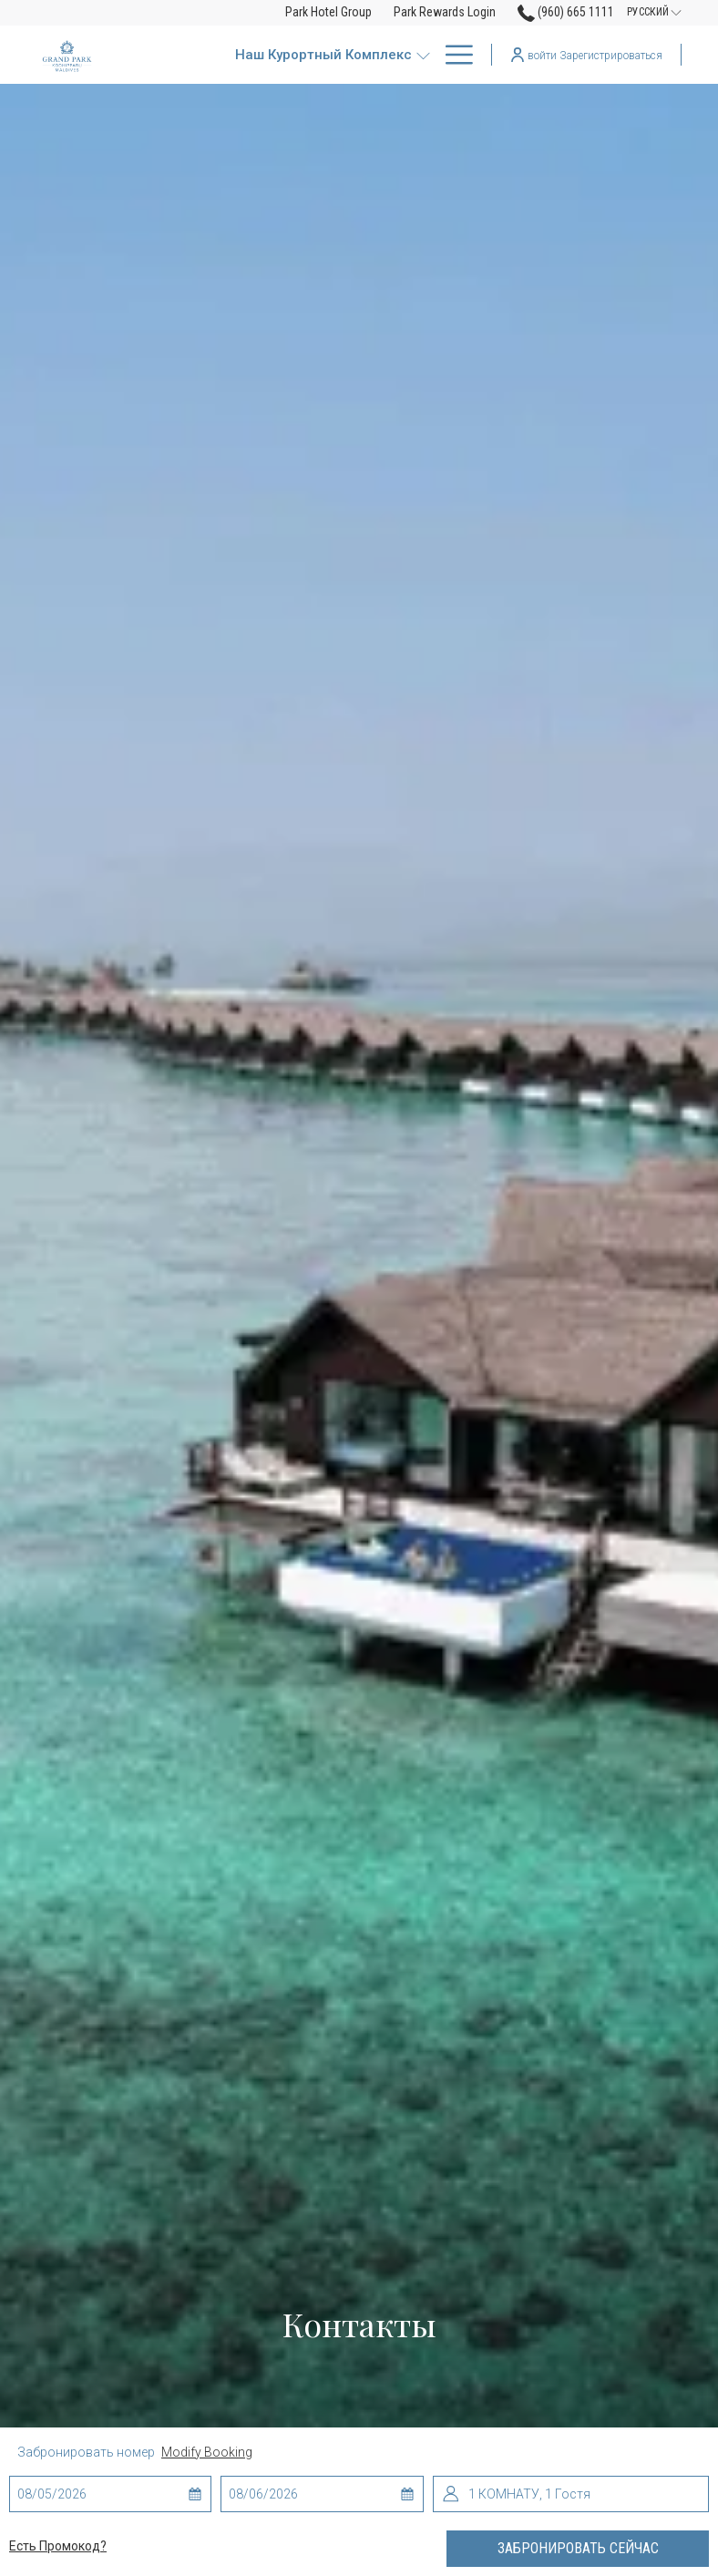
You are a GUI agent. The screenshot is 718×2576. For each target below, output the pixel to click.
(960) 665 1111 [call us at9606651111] (566, 12)
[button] (90, 2494)
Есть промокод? (58, 2546)
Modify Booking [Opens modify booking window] (206, 2452)
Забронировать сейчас (578, 2548)
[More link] (452, 55)
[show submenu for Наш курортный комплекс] (423, 55)
